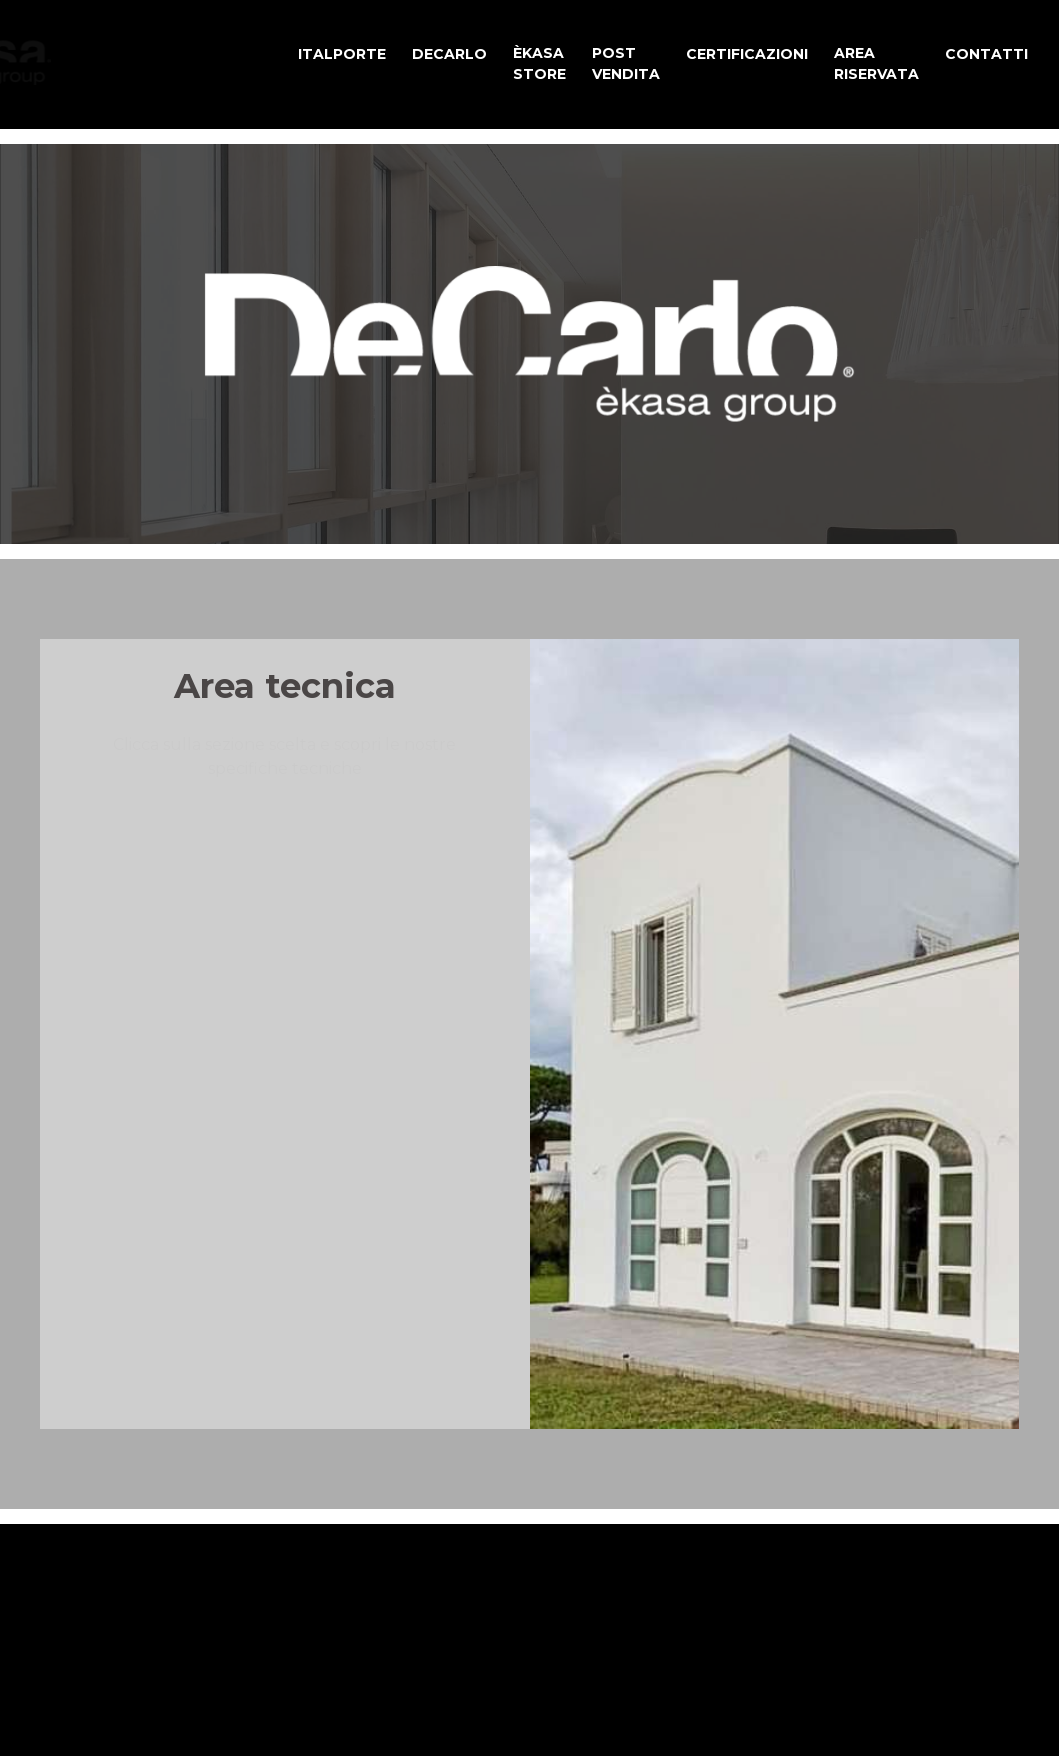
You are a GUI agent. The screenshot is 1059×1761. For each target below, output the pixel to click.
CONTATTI (986, 54)
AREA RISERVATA (876, 63)
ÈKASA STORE (539, 63)
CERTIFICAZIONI (747, 54)
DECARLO (449, 54)
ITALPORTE (342, 54)
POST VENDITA (626, 63)
